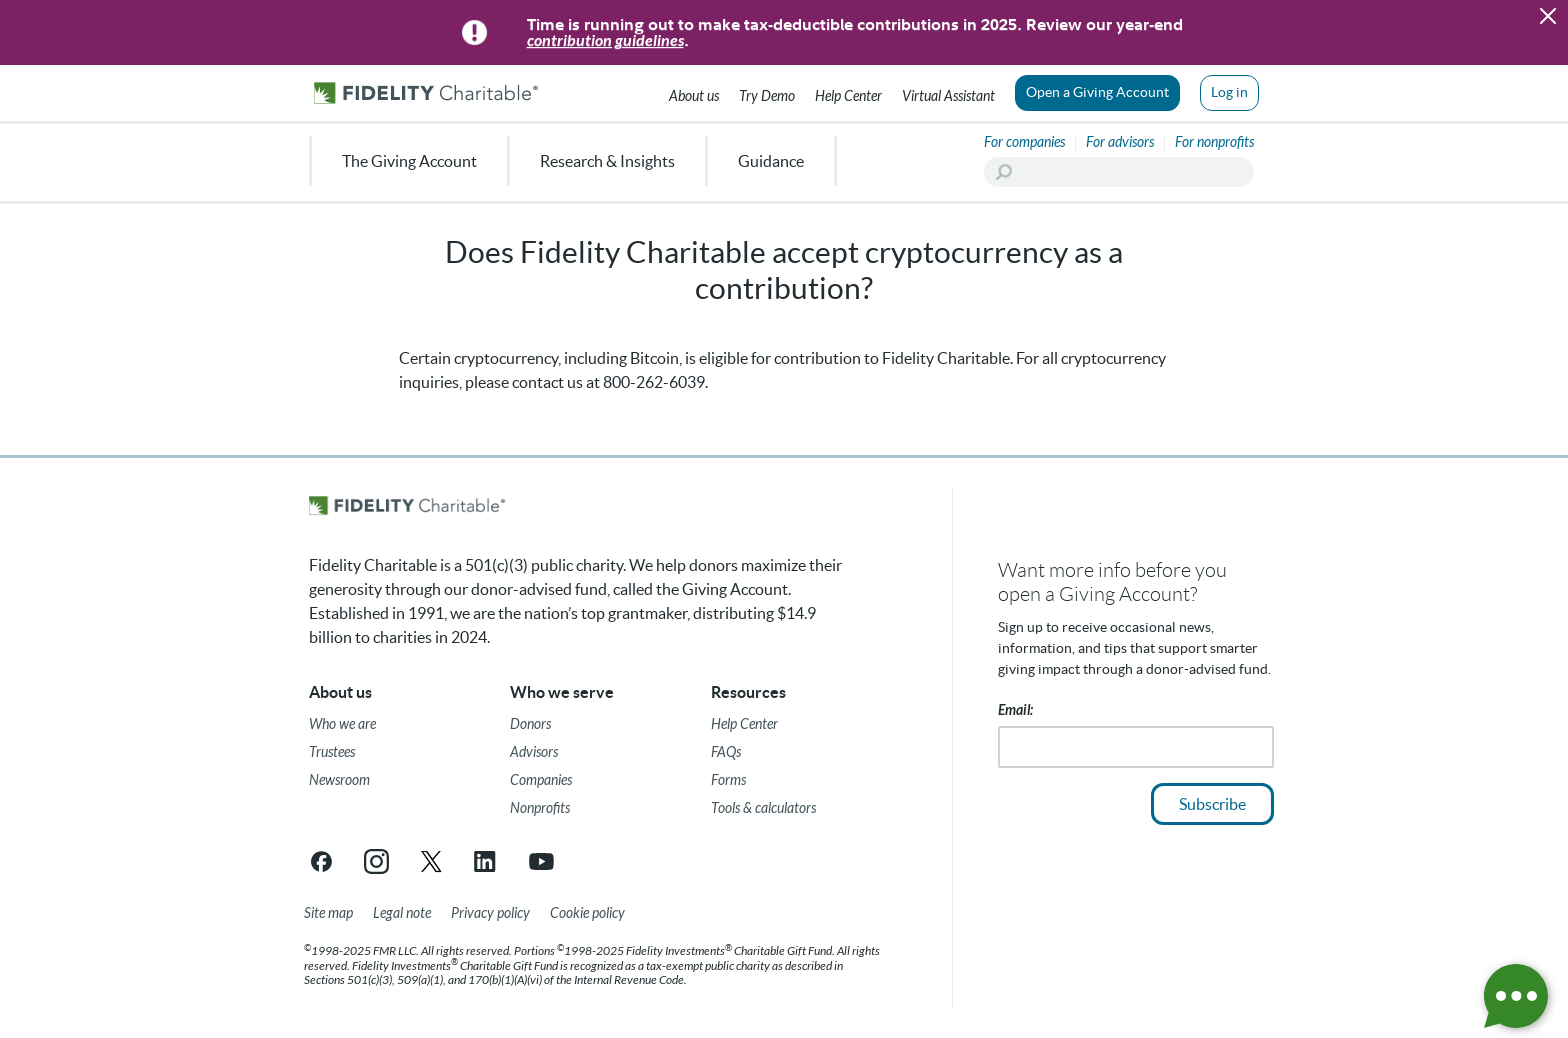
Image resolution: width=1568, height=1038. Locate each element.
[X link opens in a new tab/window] (431, 861)
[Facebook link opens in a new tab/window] (321, 861)
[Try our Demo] (767, 93)
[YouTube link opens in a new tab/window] (541, 861)
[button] (1548, 15)
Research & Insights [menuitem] (607, 161)
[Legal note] (402, 914)
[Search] (1119, 172)
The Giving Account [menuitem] (409, 161)
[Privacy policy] (490, 914)
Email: (1015, 710)
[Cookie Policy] (587, 914)
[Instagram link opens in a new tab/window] (376, 861)
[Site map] (328, 914)
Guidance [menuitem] (771, 161)
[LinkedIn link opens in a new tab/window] (486, 861)
